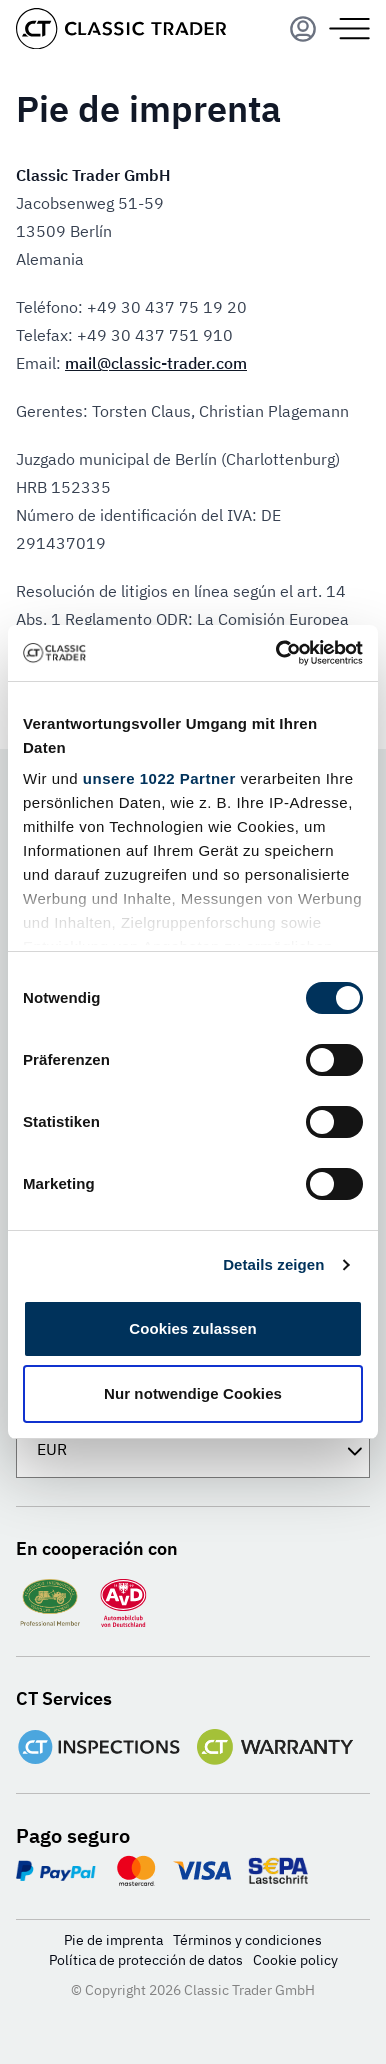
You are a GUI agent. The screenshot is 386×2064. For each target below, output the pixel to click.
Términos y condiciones (247, 1940)
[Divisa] (193, 1449)
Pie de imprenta (113, 1940)
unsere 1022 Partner (159, 778)
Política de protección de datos (146, 1960)
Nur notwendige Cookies (193, 1393)
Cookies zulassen (192, 1328)
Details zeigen (273, 1264)
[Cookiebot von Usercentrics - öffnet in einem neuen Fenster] (277, 653)
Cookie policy (295, 1960)
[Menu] (303, 29)
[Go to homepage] (121, 28)
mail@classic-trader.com (156, 363)
